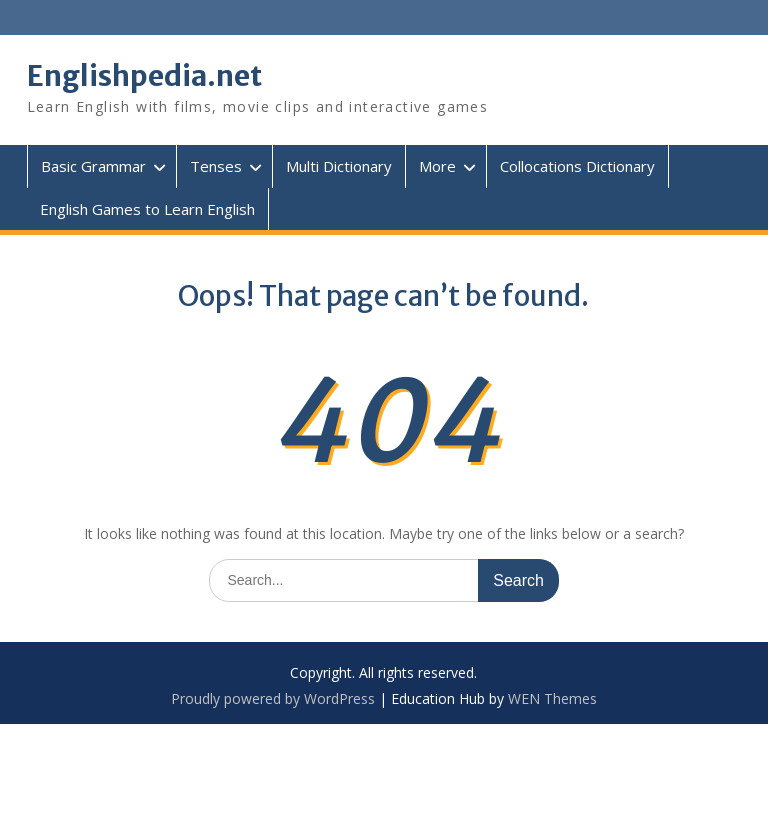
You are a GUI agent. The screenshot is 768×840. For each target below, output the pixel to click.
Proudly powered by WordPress (273, 698)
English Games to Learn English (147, 209)
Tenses (216, 166)
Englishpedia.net (144, 76)
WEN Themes (552, 698)
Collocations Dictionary (577, 166)
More (437, 166)
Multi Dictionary (339, 166)
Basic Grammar (93, 166)
